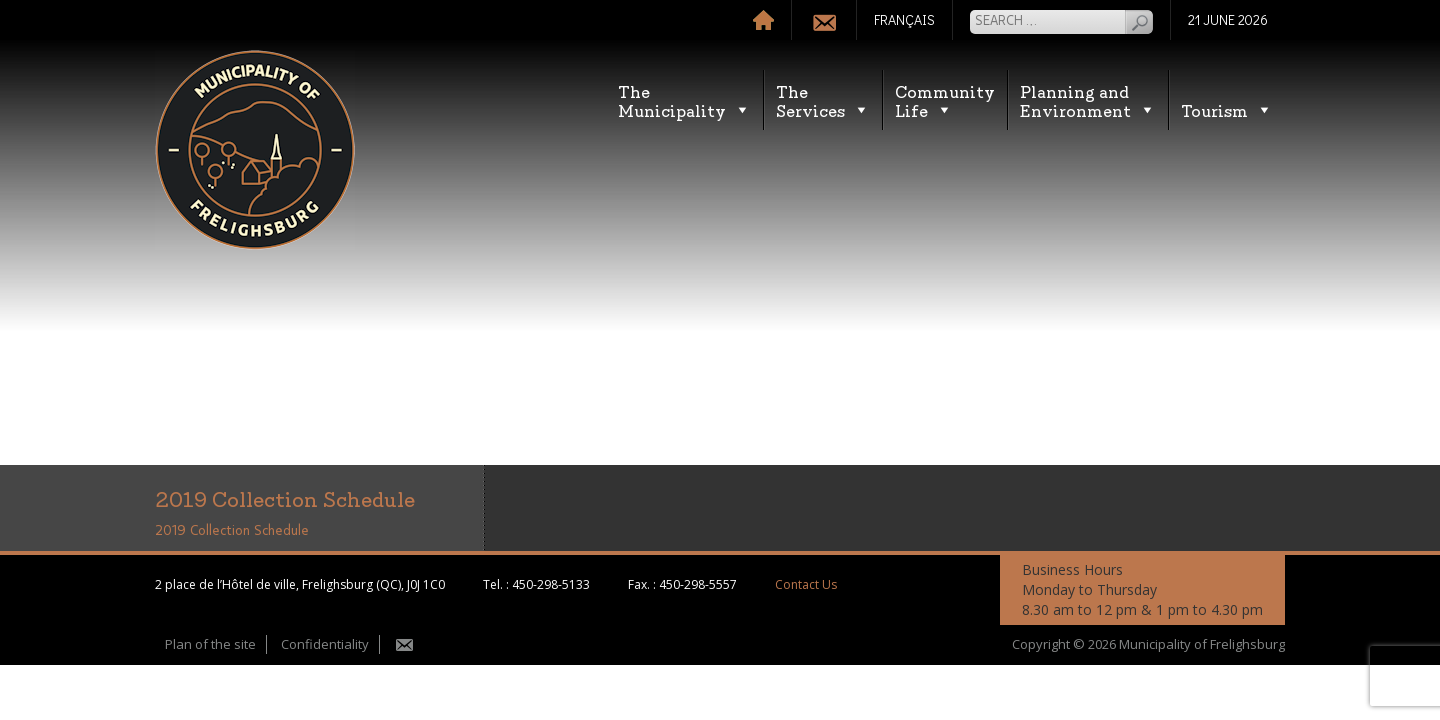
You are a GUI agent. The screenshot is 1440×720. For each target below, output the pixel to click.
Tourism (1227, 109)
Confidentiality (325, 644)
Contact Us (806, 584)
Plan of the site (210, 644)
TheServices (823, 100)
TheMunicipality (684, 100)
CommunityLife (945, 100)
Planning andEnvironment (1088, 100)
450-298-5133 (551, 584)
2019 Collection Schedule (232, 531)
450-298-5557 (698, 584)
